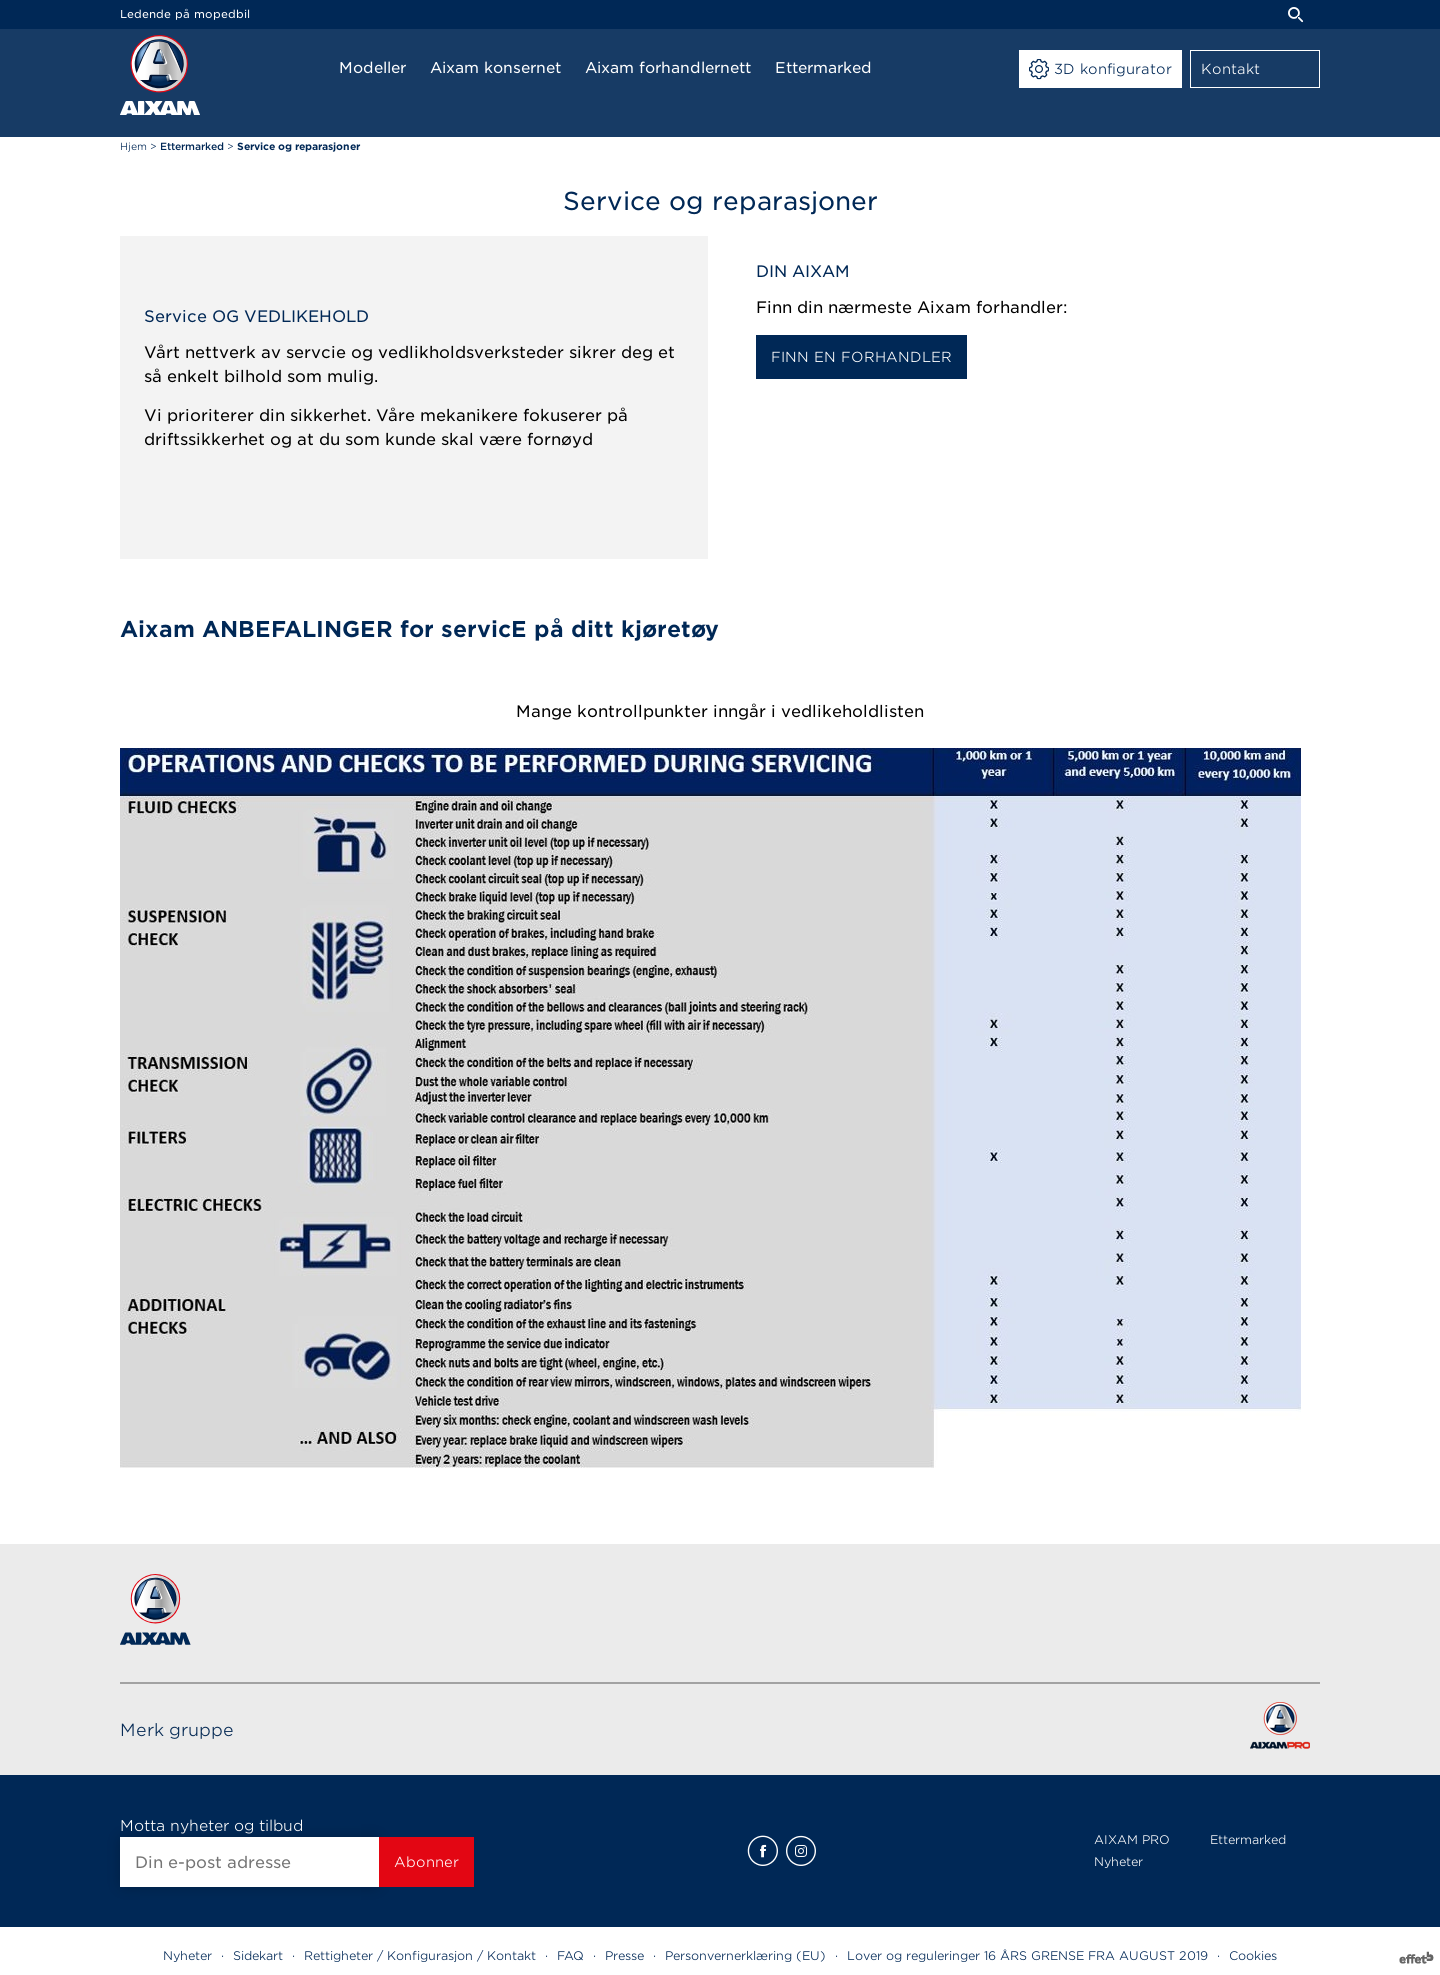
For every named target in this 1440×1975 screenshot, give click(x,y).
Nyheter (1118, 1861)
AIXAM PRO (1132, 1839)
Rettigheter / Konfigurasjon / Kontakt (420, 1955)
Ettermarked (1248, 1839)
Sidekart (258, 1955)
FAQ (570, 1955)
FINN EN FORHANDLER (861, 357)
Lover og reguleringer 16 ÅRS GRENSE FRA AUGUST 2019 (1027, 1955)
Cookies (1253, 1955)
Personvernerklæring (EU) (745, 1955)
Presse (624, 1955)
